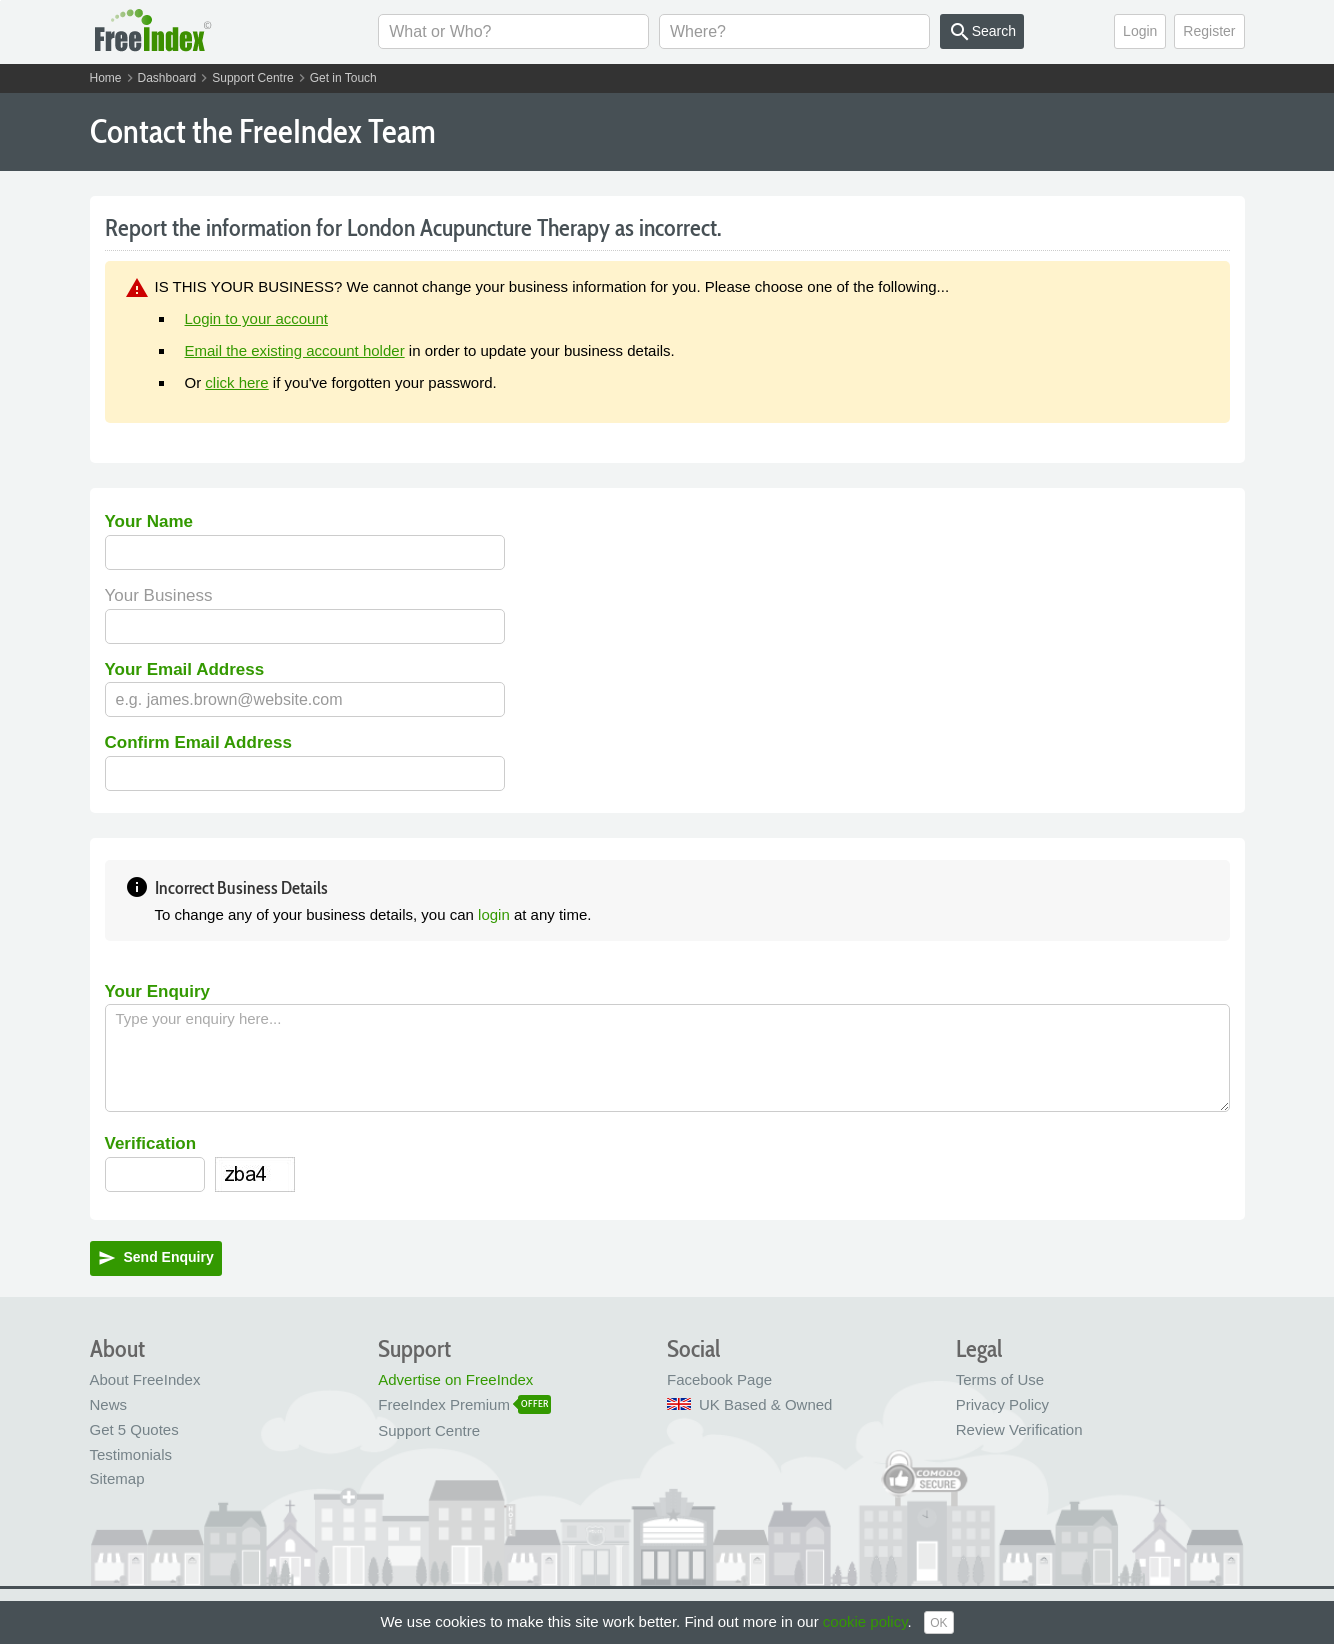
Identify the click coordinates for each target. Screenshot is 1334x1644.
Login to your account (256, 318)
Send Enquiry (156, 1258)
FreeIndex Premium (444, 1404)
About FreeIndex (145, 1379)
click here (236, 382)
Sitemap (117, 1478)
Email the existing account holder (295, 350)
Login (1140, 31)
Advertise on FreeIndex (455, 1379)
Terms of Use (1000, 1379)
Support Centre (252, 78)
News (109, 1404)
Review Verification (1019, 1429)
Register (1209, 31)
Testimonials (131, 1454)
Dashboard (167, 78)
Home (106, 78)
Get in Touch (343, 78)
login (494, 914)
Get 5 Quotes (134, 1429)
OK (938, 1623)
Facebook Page (719, 1379)
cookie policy (865, 1621)
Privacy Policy (1002, 1404)
